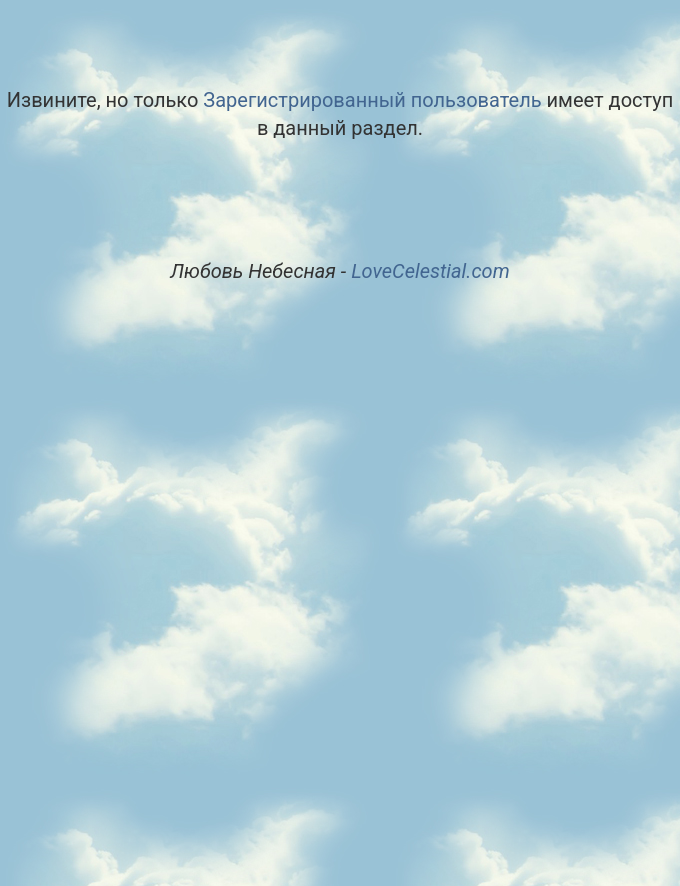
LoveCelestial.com (430, 271)
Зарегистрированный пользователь (372, 100)
